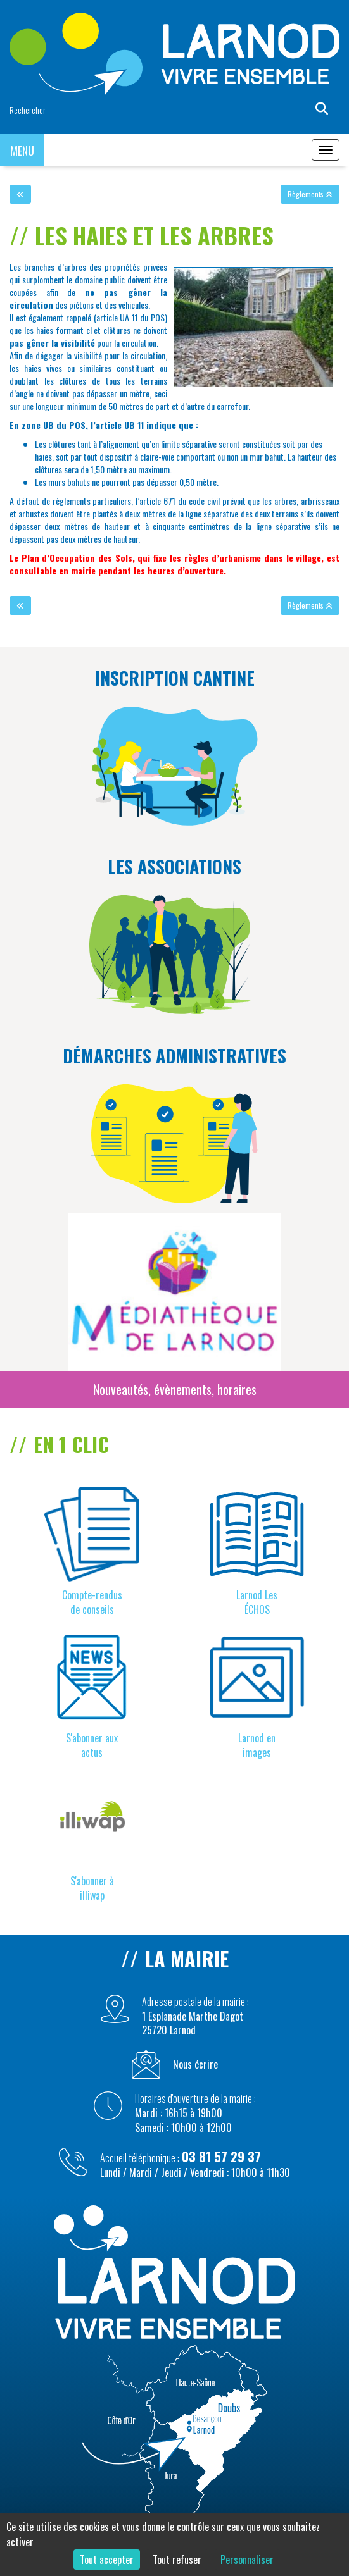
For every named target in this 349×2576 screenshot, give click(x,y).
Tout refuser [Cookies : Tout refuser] (177, 2559)
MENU (22, 150)
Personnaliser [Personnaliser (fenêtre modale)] (247, 2559)
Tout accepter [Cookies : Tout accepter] (107, 2559)
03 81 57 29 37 (221, 2156)
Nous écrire (195, 2064)
